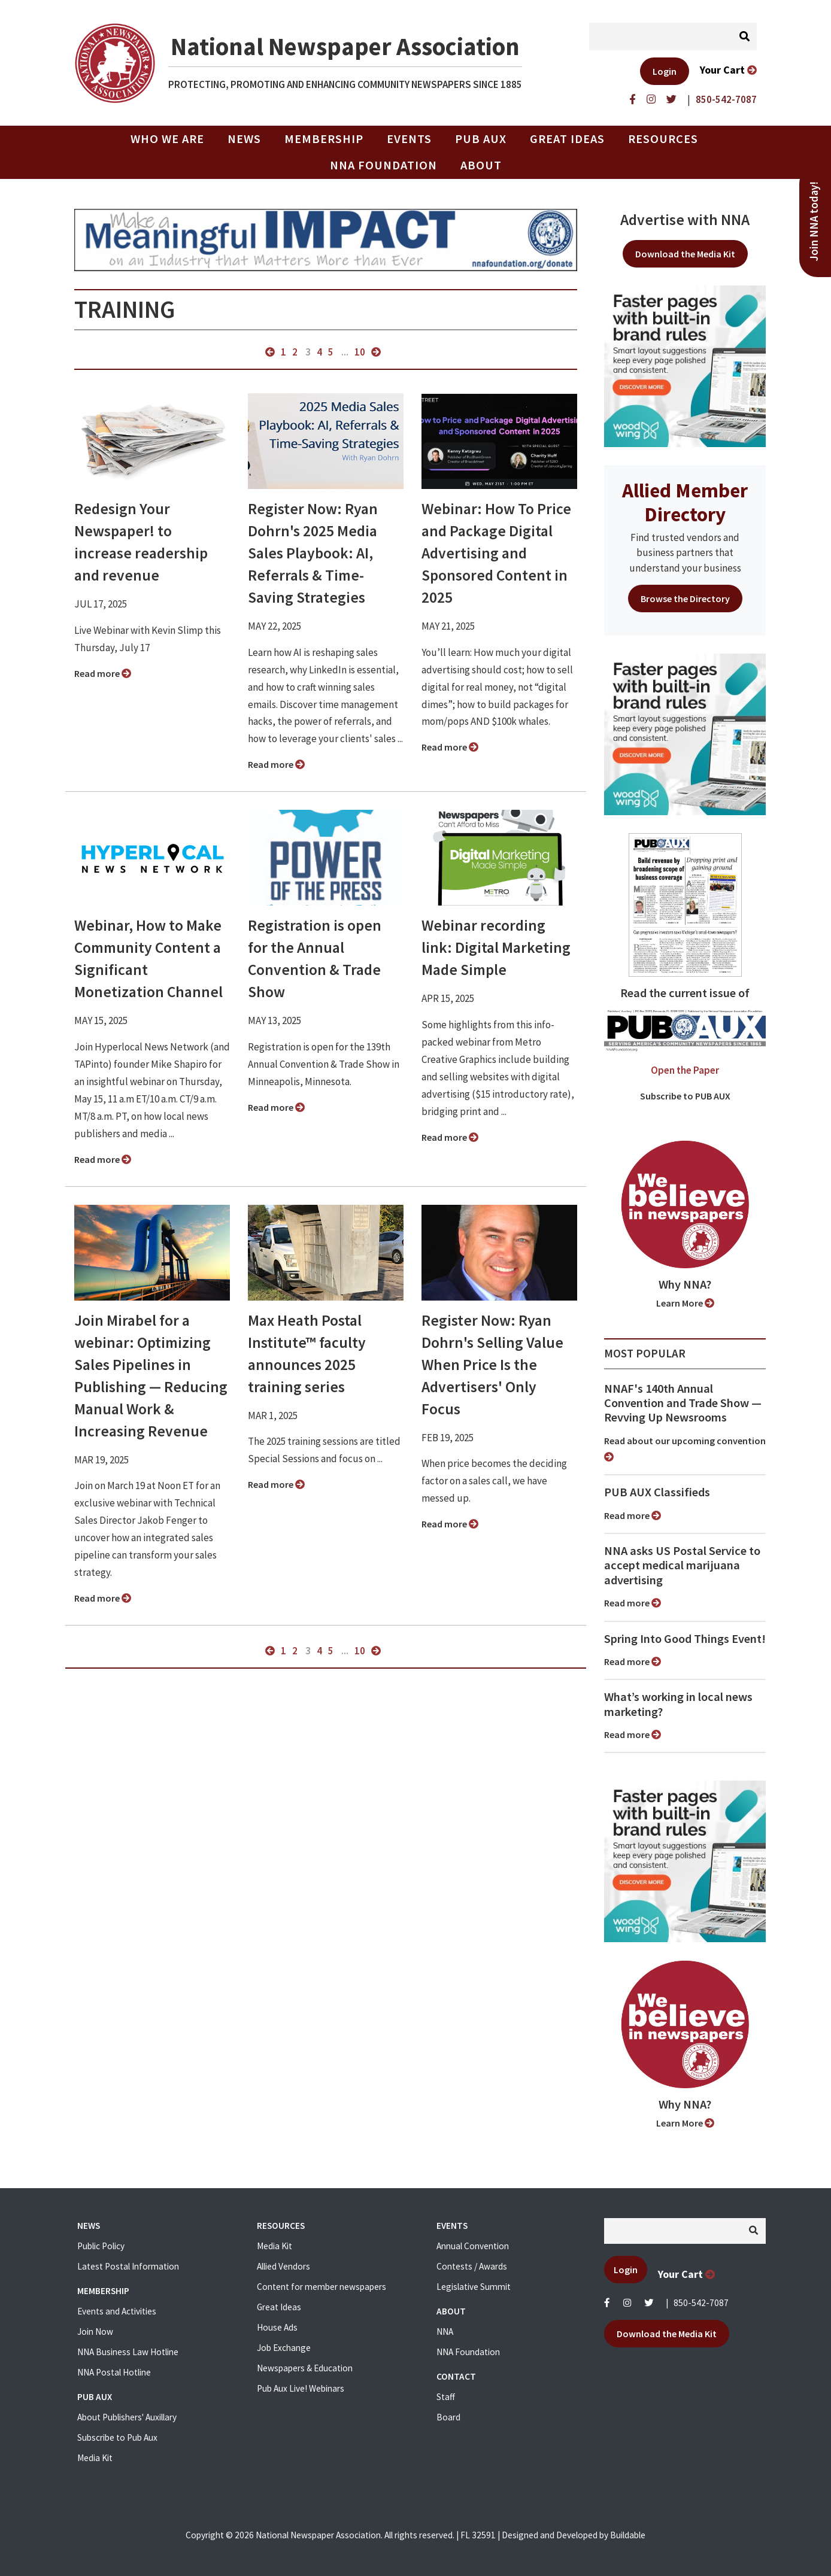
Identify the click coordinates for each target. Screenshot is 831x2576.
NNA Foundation (383, 165)
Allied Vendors (283, 2266)
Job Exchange (284, 2347)
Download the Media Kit (685, 254)
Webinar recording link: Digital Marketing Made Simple (496, 947)
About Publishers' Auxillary (127, 2417)
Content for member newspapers (321, 2286)
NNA (444, 2331)
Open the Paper (685, 1070)
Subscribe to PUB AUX (685, 1096)
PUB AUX (481, 139)
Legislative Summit (473, 2286)
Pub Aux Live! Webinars (300, 2388)
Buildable (627, 2535)
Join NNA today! (814, 221)
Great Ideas (567, 139)
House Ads (277, 2327)
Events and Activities (116, 2311)
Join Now (95, 2331)
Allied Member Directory (685, 502)
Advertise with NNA (685, 219)
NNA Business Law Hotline (127, 2352)
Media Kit (95, 2457)
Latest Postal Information (128, 2266)
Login (665, 71)
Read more (102, 673)
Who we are (167, 139)
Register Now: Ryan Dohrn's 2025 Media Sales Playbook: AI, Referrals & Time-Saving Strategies (313, 553)
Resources (663, 139)
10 (359, 352)
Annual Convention (472, 2246)
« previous (270, 352)
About (481, 165)
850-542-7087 (701, 2302)
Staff (445, 2396)
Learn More (685, 1303)
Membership (323, 139)
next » (376, 352)
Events (409, 139)
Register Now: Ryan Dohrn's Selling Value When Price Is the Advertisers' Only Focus (492, 1364)
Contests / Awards (471, 2266)
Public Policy (101, 2246)
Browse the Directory (685, 598)
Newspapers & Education (305, 2368)
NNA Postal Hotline (114, 2372)
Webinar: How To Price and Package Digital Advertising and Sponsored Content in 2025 (496, 553)
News (244, 139)
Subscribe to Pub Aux (117, 2437)
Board (448, 2417)
